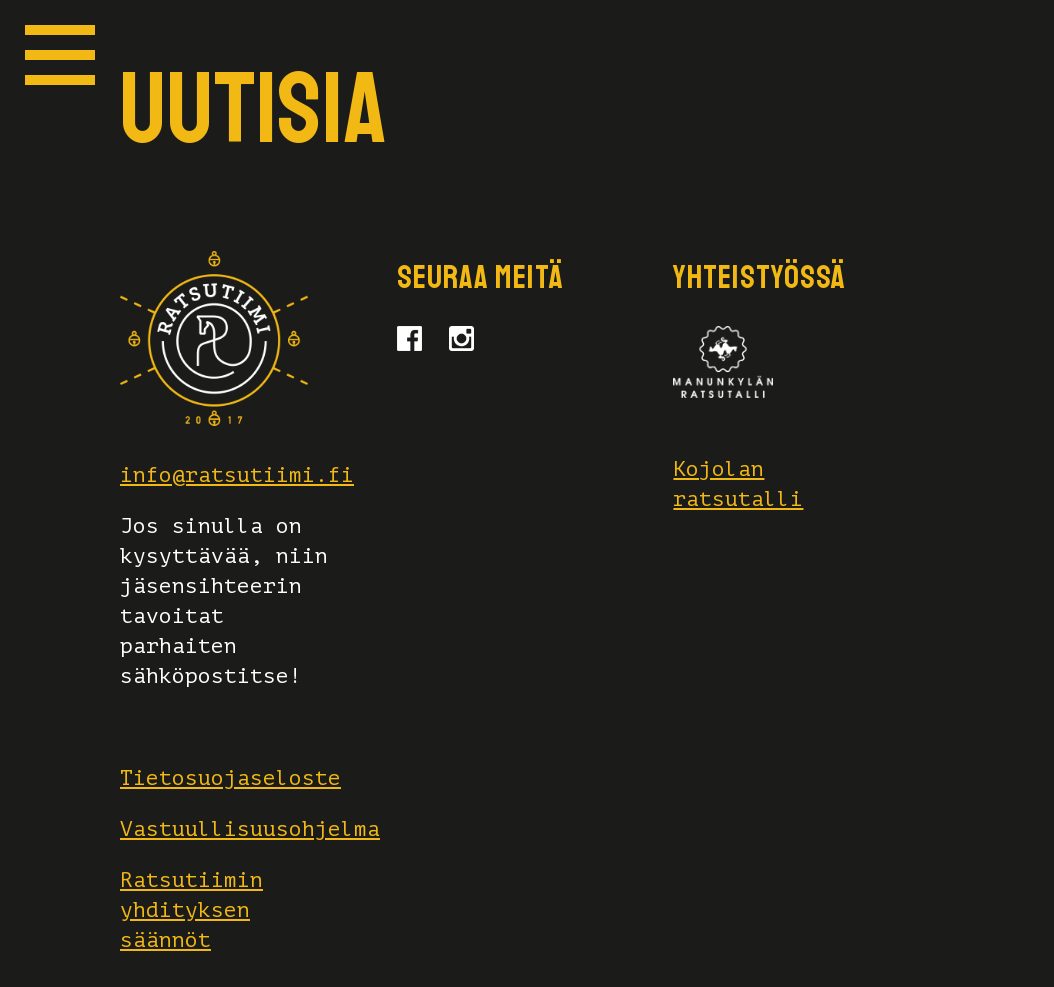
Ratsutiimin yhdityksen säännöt (191, 910)
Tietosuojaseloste (230, 778)
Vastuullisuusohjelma (250, 829)
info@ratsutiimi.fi (237, 475)
